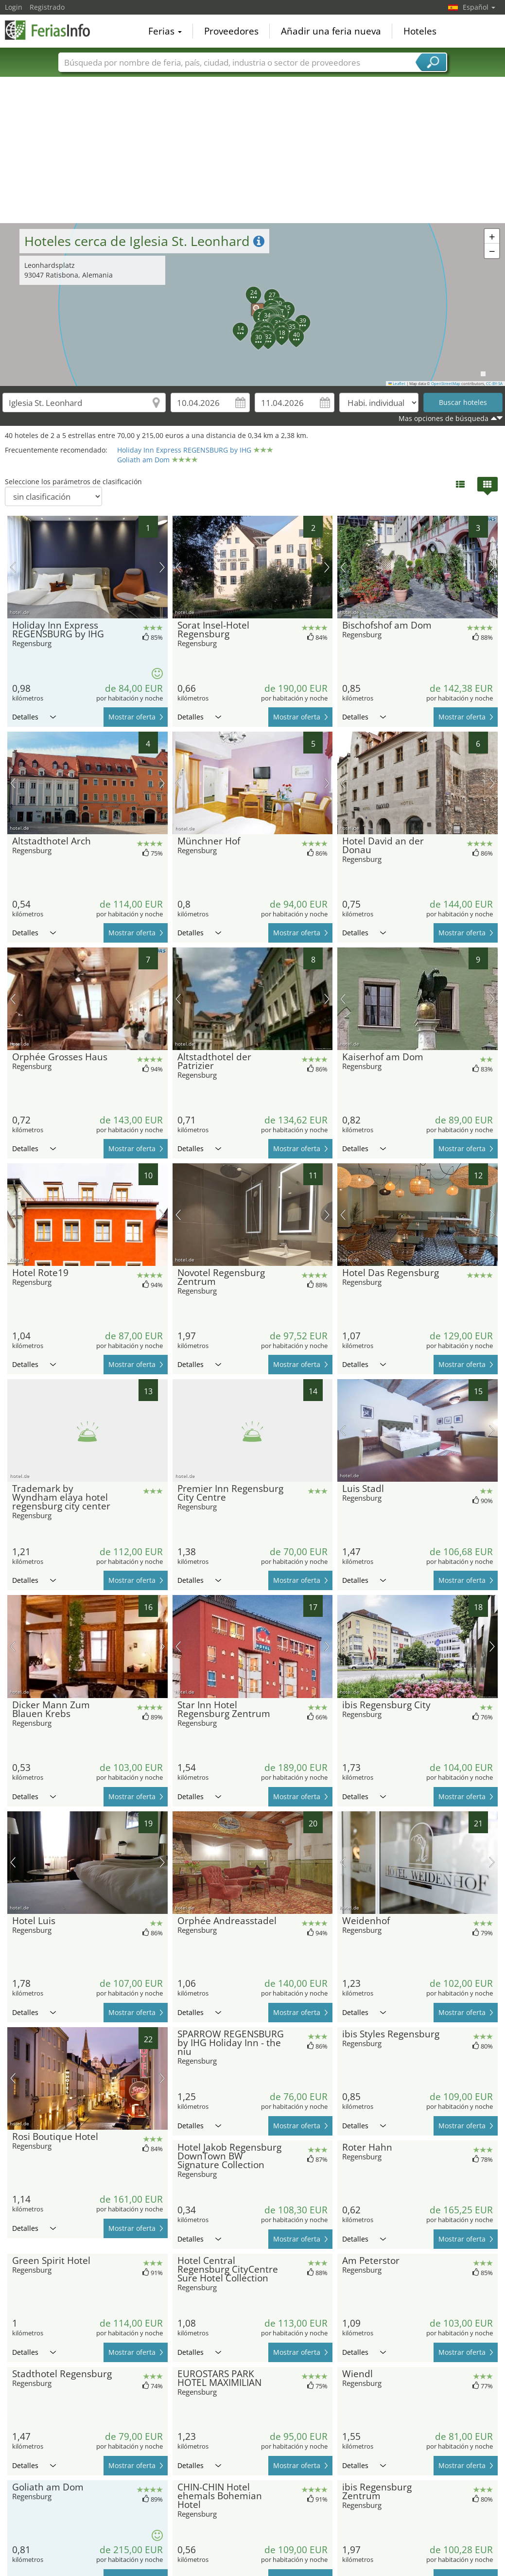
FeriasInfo (53, 30)
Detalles (34, 716)
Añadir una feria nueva (331, 31)
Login (13, 7)
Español (479, 7)
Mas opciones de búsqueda (443, 418)
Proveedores (231, 31)
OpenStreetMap (445, 383)
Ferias (165, 31)
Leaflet (397, 383)
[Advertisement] (253, 150)
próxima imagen (162, 567)
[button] (253, 305)
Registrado (47, 7)
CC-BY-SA (494, 383)
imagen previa (13, 567)
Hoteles (419, 31)
